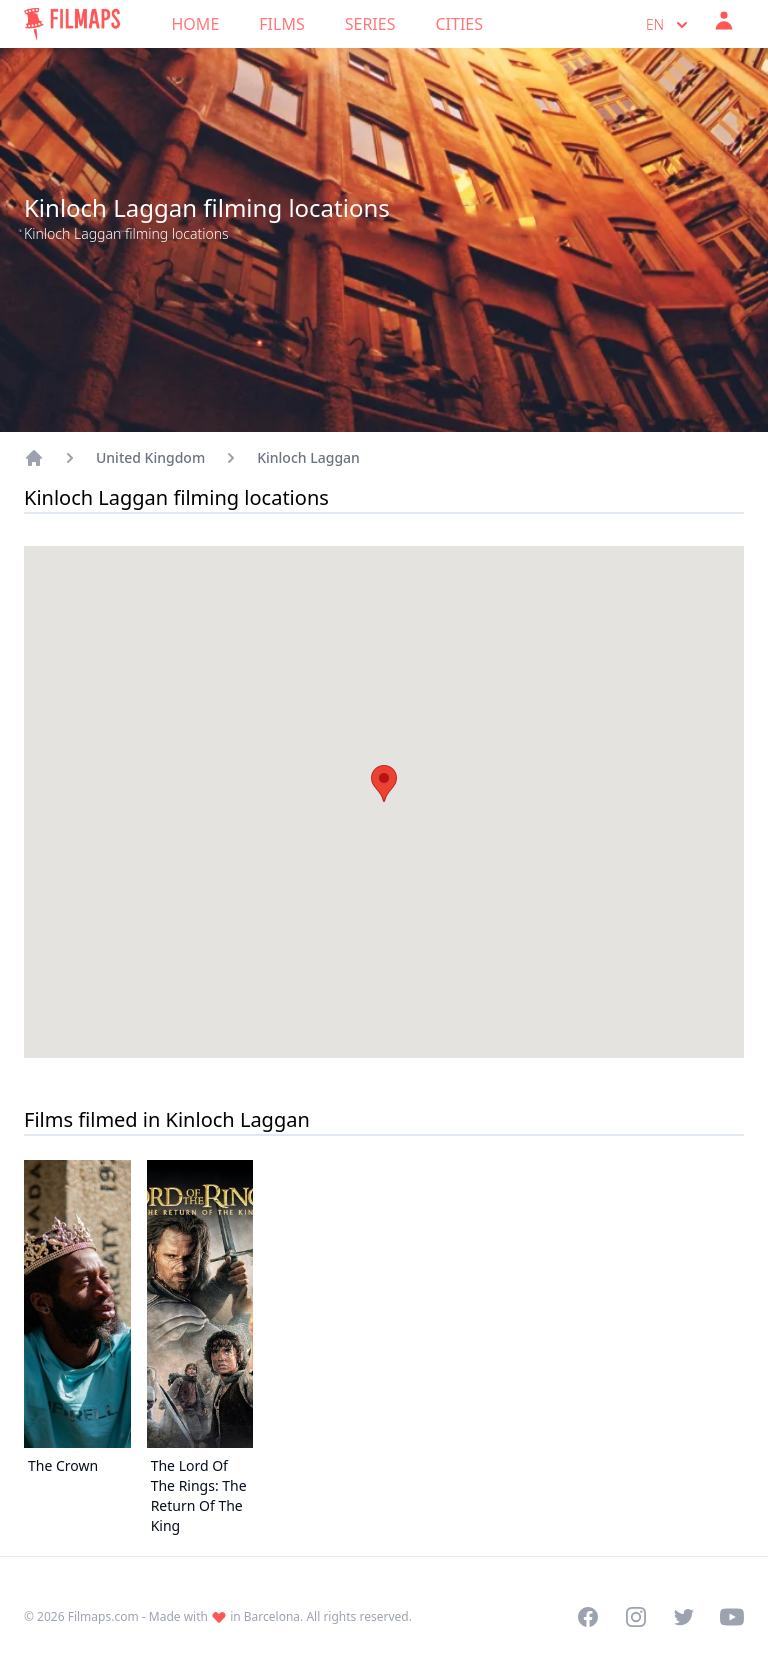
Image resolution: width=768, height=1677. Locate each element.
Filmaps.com (103, 1616)
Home (196, 24)
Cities (459, 24)
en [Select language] (669, 25)
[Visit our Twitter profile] (684, 1617)
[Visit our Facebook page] (588, 1617)
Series (370, 24)
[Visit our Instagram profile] (636, 1617)
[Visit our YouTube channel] (732, 1617)
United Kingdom (150, 457)
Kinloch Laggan (308, 457)
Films (281, 24)
